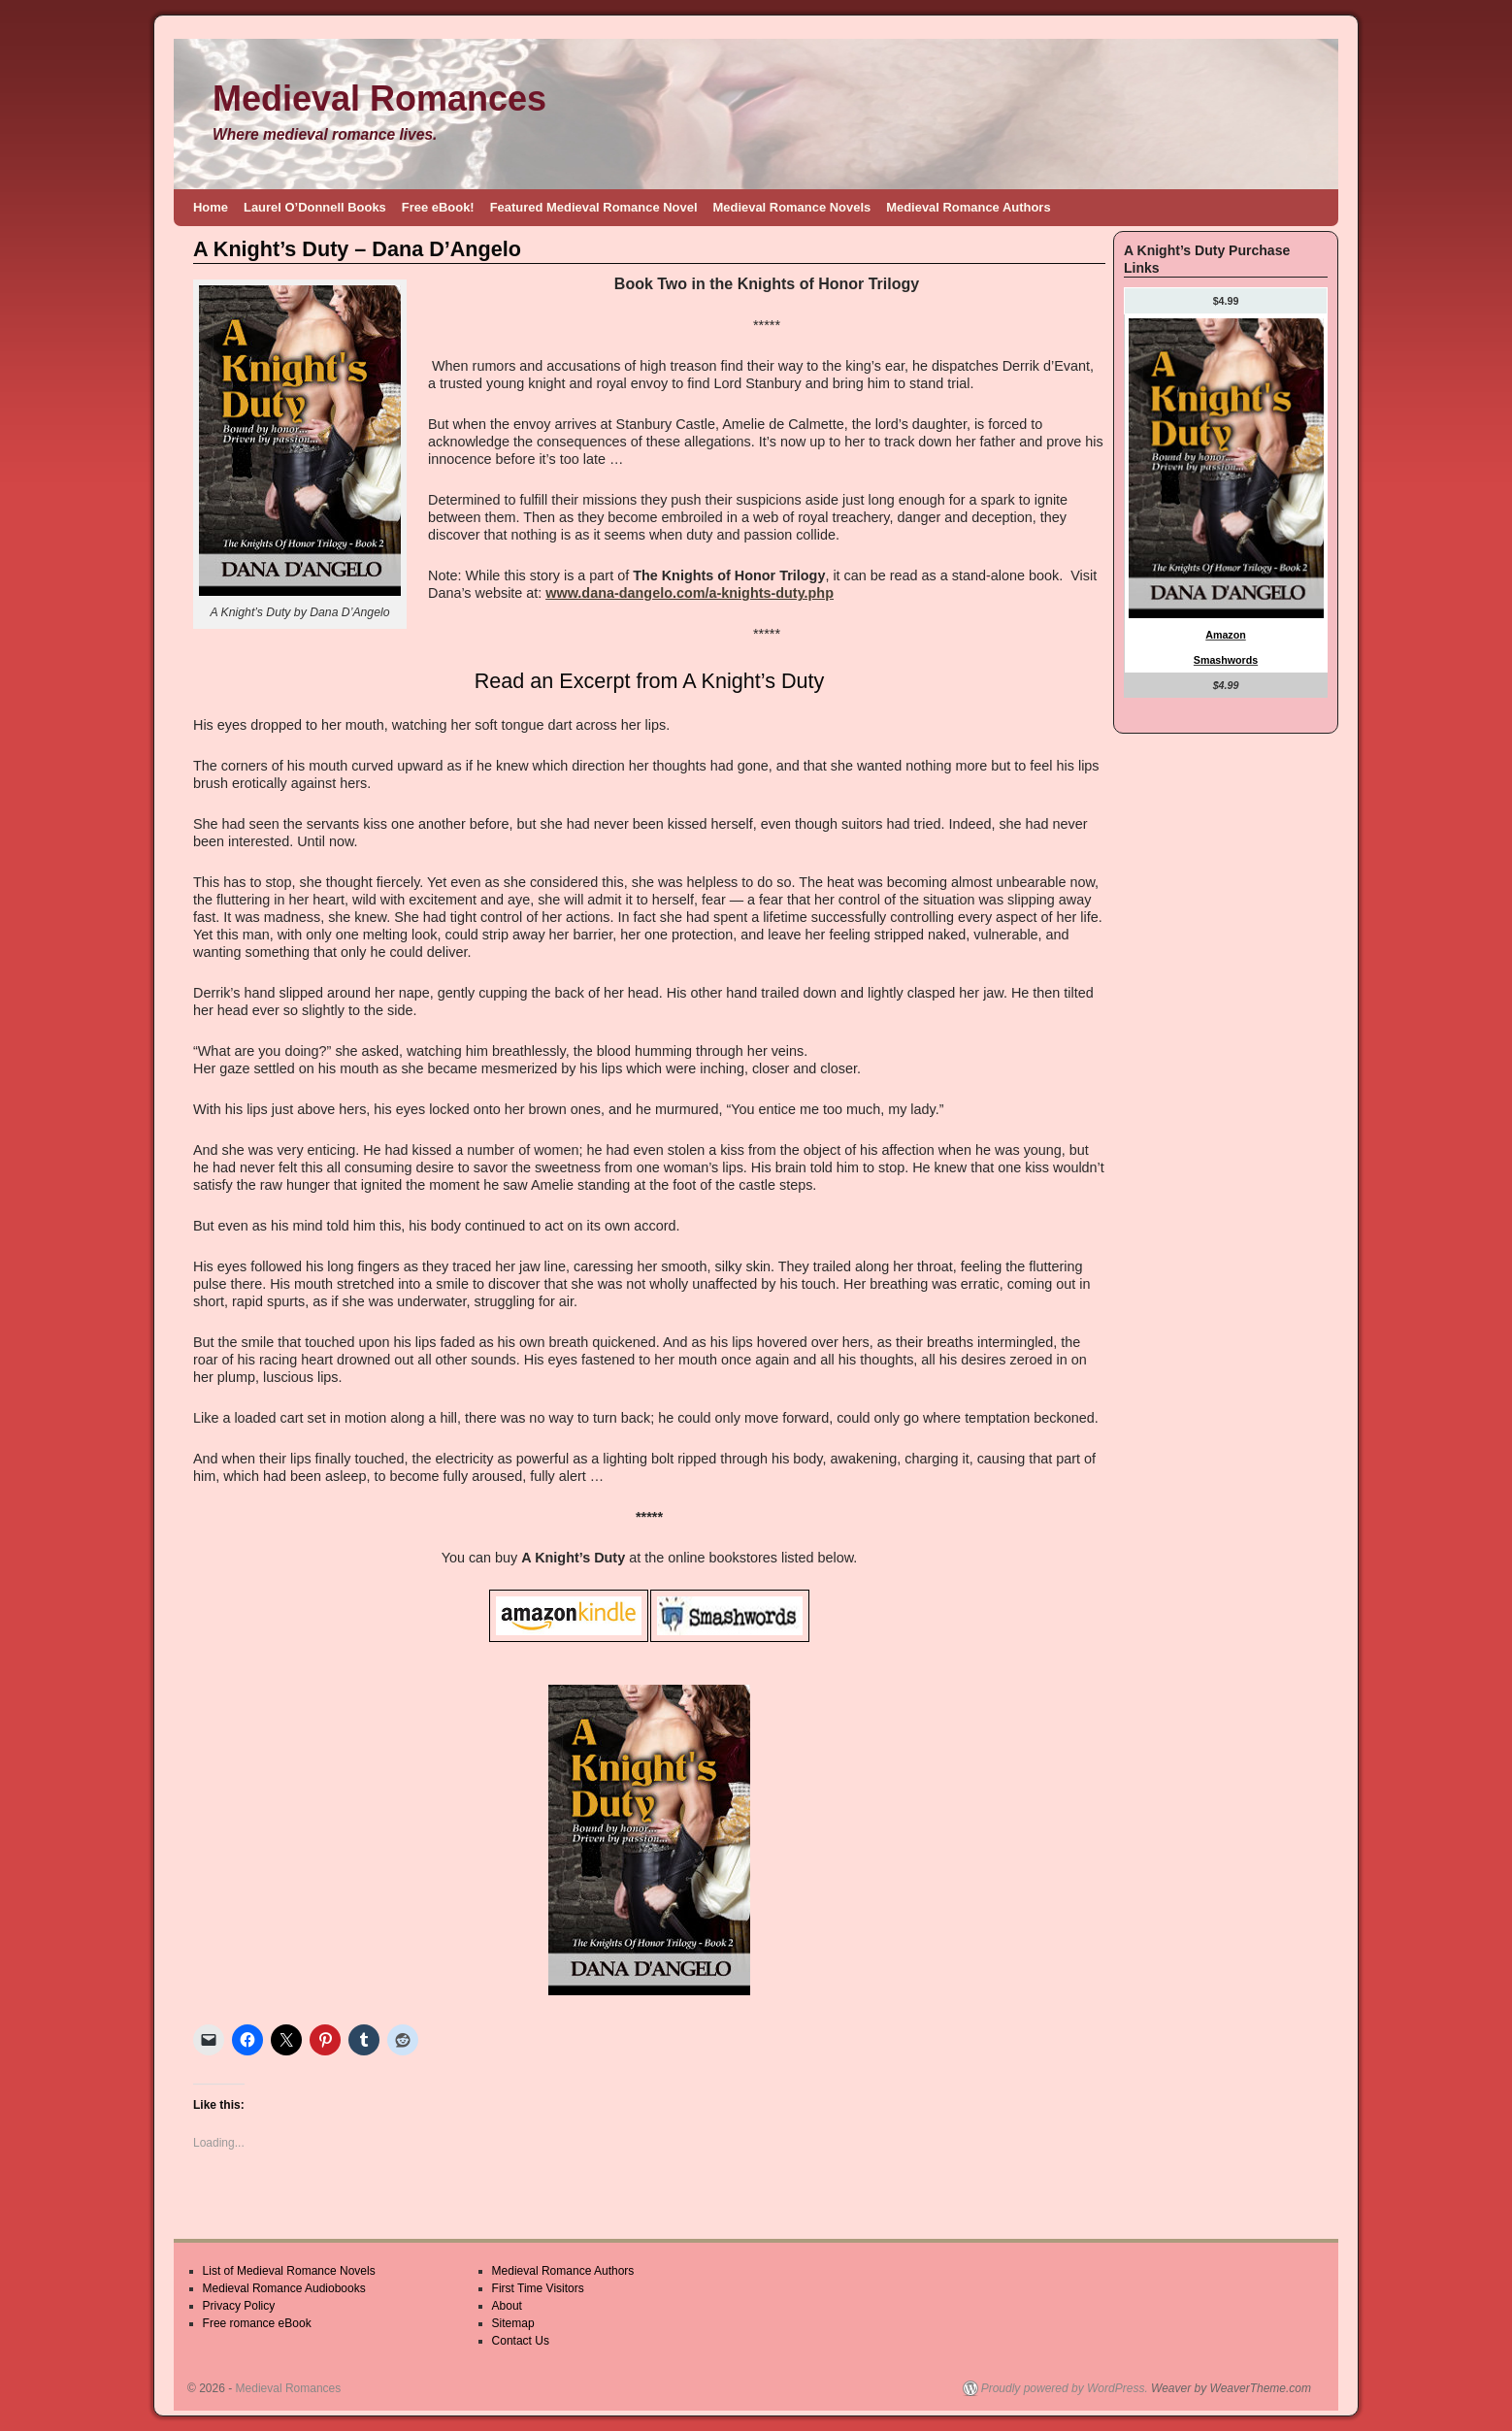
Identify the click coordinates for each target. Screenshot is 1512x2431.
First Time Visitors (538, 2288)
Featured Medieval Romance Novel (594, 207)
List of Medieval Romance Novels (289, 2271)
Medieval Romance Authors (968, 207)
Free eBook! (438, 207)
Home (210, 207)
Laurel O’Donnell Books (315, 207)
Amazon (1225, 635)
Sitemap (513, 2323)
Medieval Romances (379, 98)
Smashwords (1226, 660)
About (507, 2306)
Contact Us (520, 2341)
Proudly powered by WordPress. (1064, 2388)
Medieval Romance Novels (792, 207)
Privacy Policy (239, 2306)
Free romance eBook (257, 2323)
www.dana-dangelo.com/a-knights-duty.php (689, 593)
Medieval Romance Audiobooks (284, 2288)
